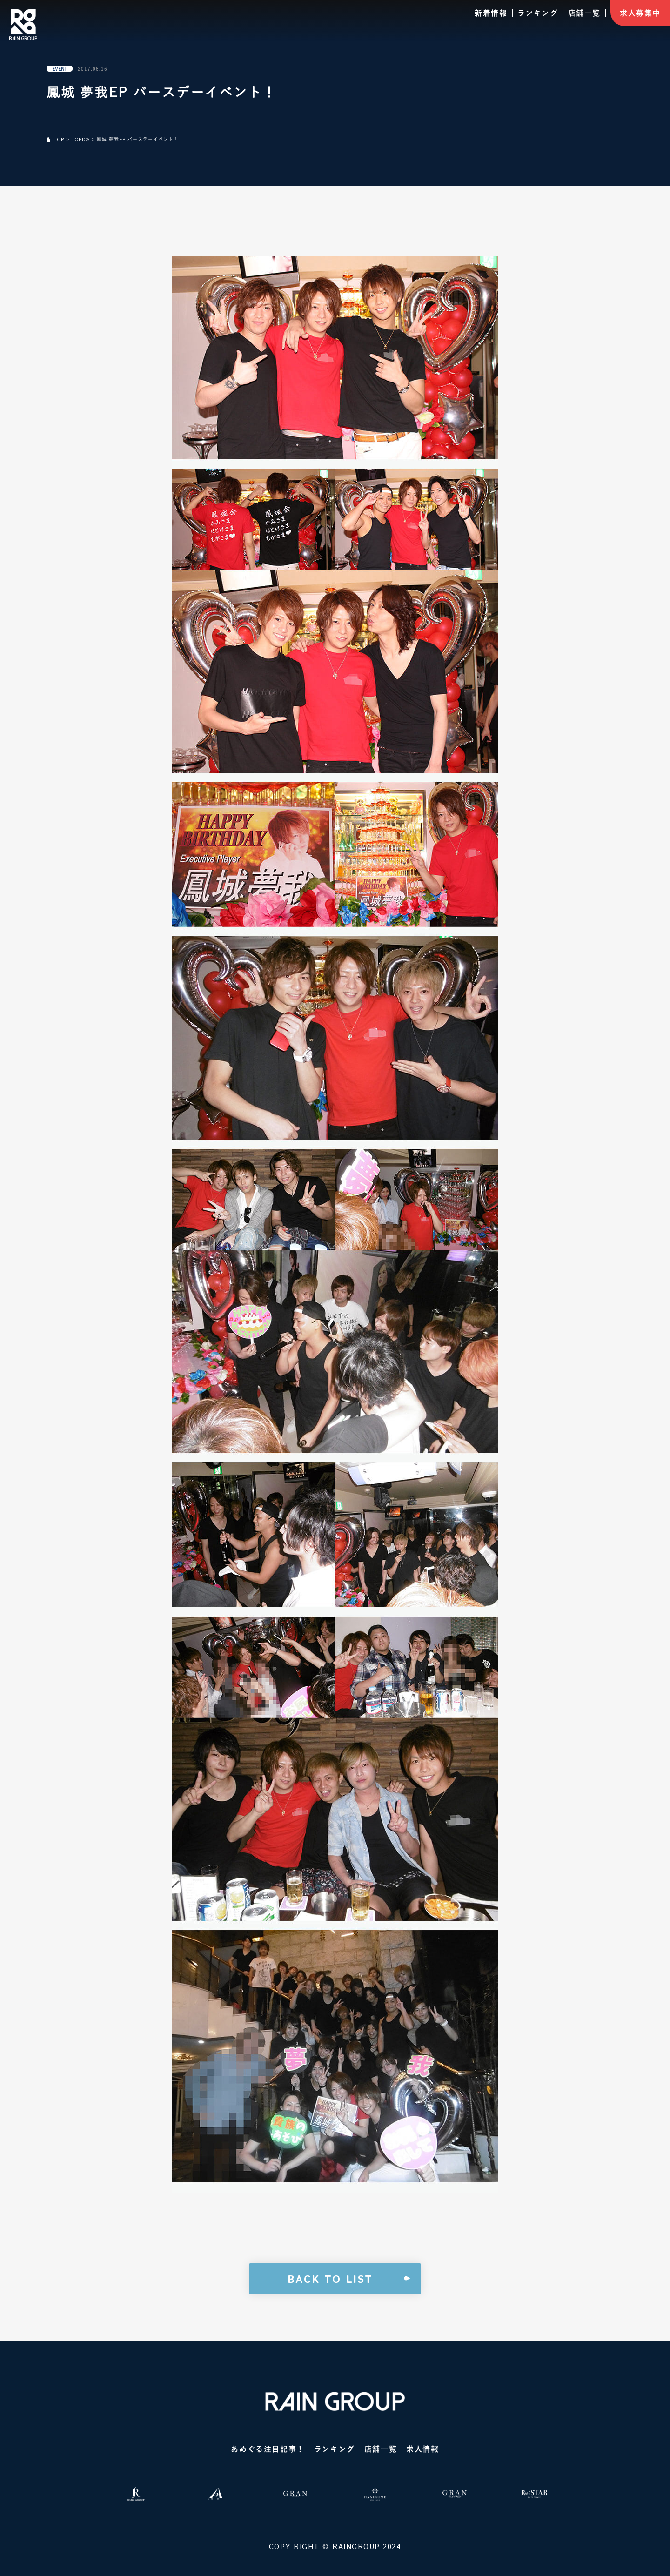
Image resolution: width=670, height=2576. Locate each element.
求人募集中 (640, 13)
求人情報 (422, 2449)
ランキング (537, 13)
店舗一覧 (584, 13)
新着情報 (491, 13)
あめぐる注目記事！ (267, 2449)
